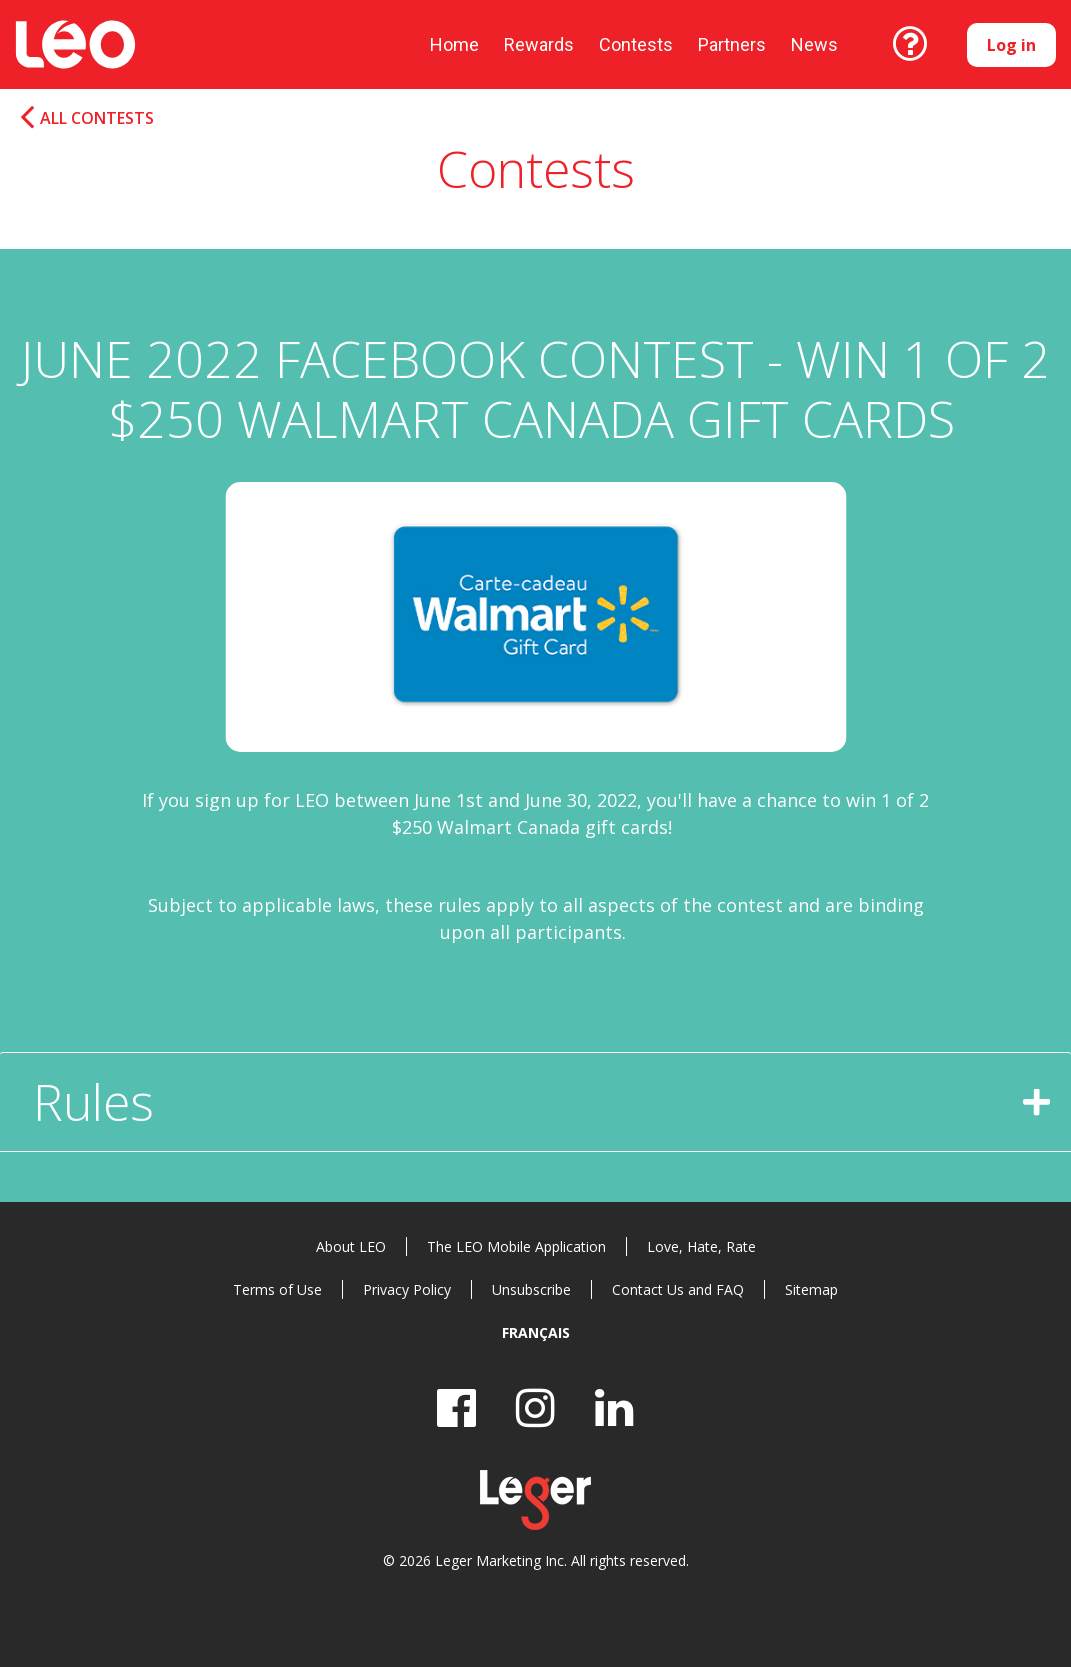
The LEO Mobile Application (516, 1246)
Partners (732, 44)
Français (536, 1332)
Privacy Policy (407, 1289)
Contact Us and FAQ (678, 1289)
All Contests (97, 118)
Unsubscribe (531, 1289)
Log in (1011, 45)
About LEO (351, 1246)
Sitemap (811, 1289)
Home (454, 44)
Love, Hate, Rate (701, 1246)
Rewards (539, 44)
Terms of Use (277, 1289)
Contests (636, 44)
